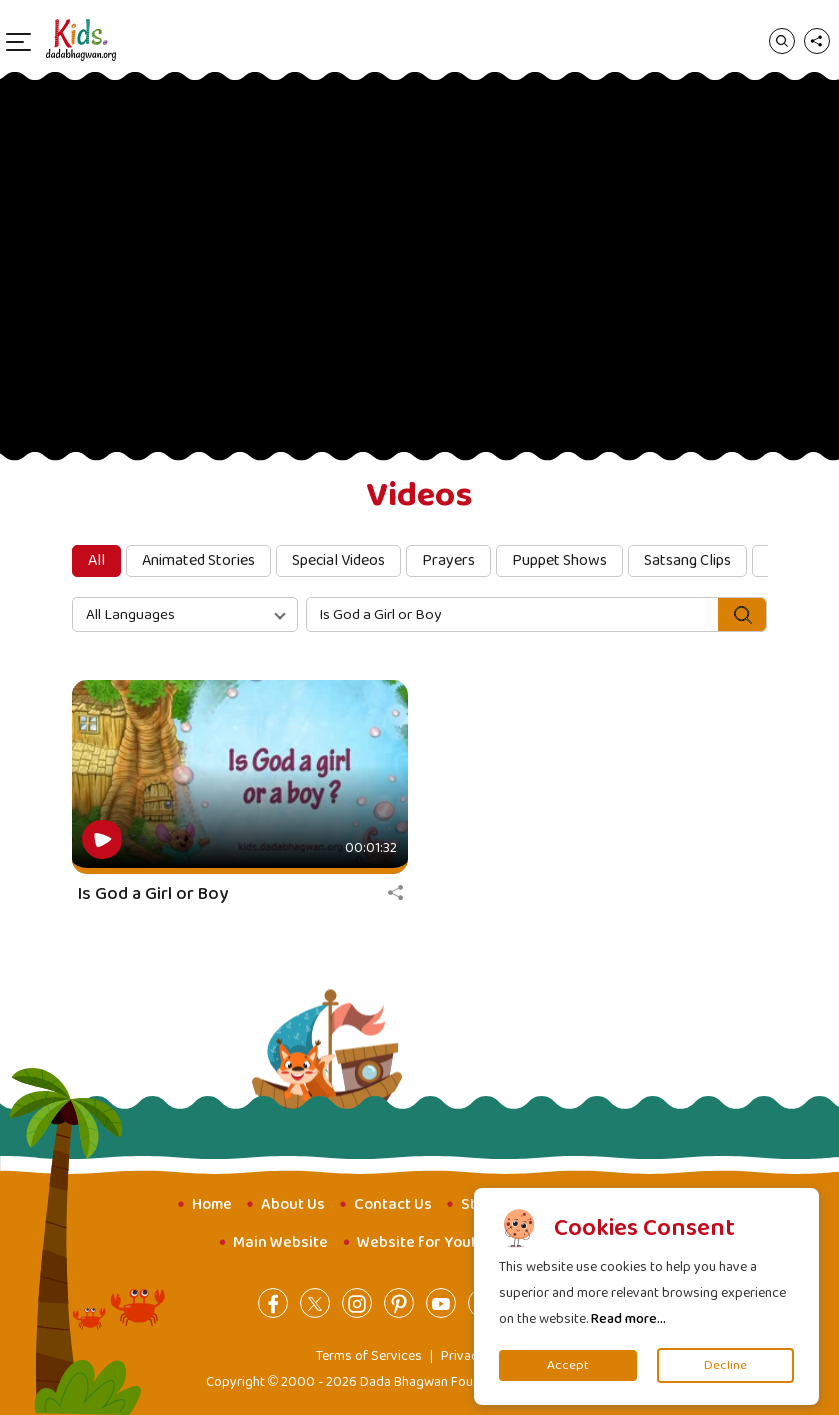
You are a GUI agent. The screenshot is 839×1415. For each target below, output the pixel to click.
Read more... (628, 1319)
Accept (568, 1365)
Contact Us (393, 1204)
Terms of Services (369, 1356)
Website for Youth (421, 1242)
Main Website (280, 1242)
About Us (293, 1204)
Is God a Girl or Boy (152, 894)
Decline (725, 1365)
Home (212, 1204)
